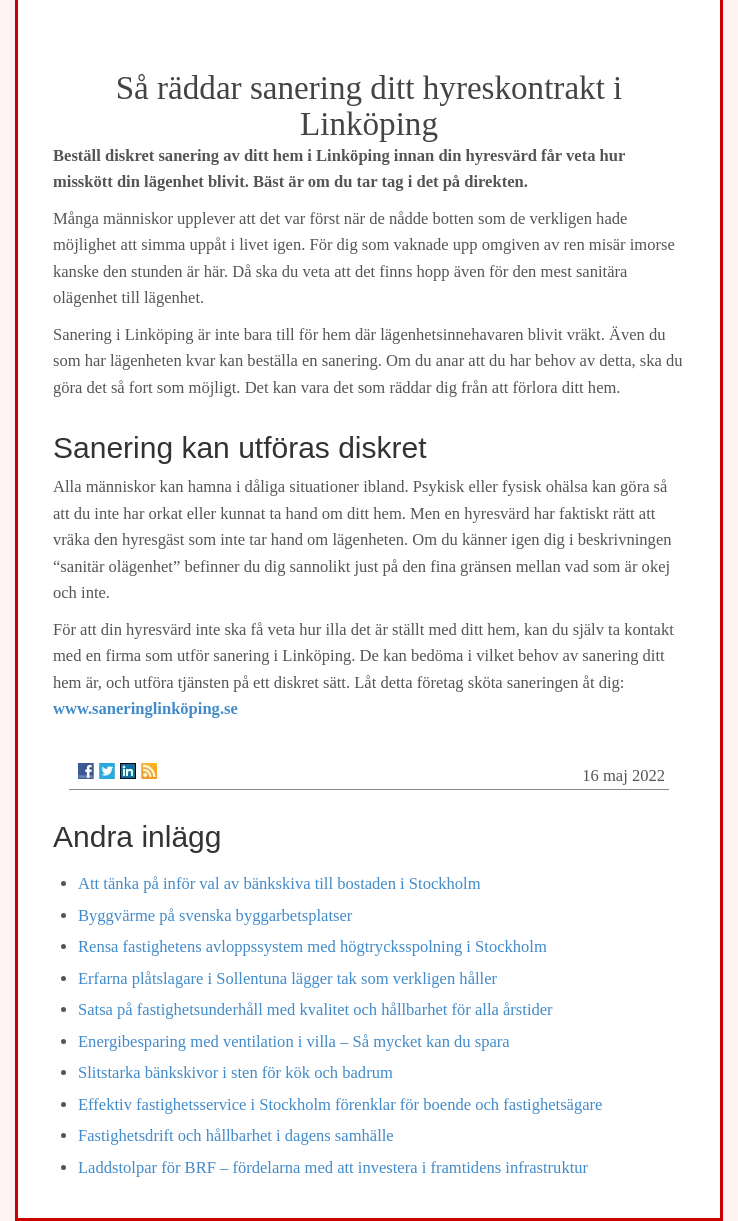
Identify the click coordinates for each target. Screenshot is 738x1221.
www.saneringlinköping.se (145, 708)
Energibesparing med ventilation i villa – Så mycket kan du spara (294, 1041)
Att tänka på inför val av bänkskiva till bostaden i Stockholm (279, 883)
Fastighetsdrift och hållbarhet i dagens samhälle (236, 1135)
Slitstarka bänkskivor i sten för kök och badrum (235, 1072)
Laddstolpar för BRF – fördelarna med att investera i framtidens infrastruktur (333, 1167)
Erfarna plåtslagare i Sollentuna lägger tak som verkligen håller (287, 978)
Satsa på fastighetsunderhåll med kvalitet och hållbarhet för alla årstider (315, 1009)
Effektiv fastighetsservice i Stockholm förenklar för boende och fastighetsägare (340, 1104)
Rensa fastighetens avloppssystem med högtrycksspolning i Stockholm (312, 946)
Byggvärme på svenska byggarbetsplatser (215, 915)
